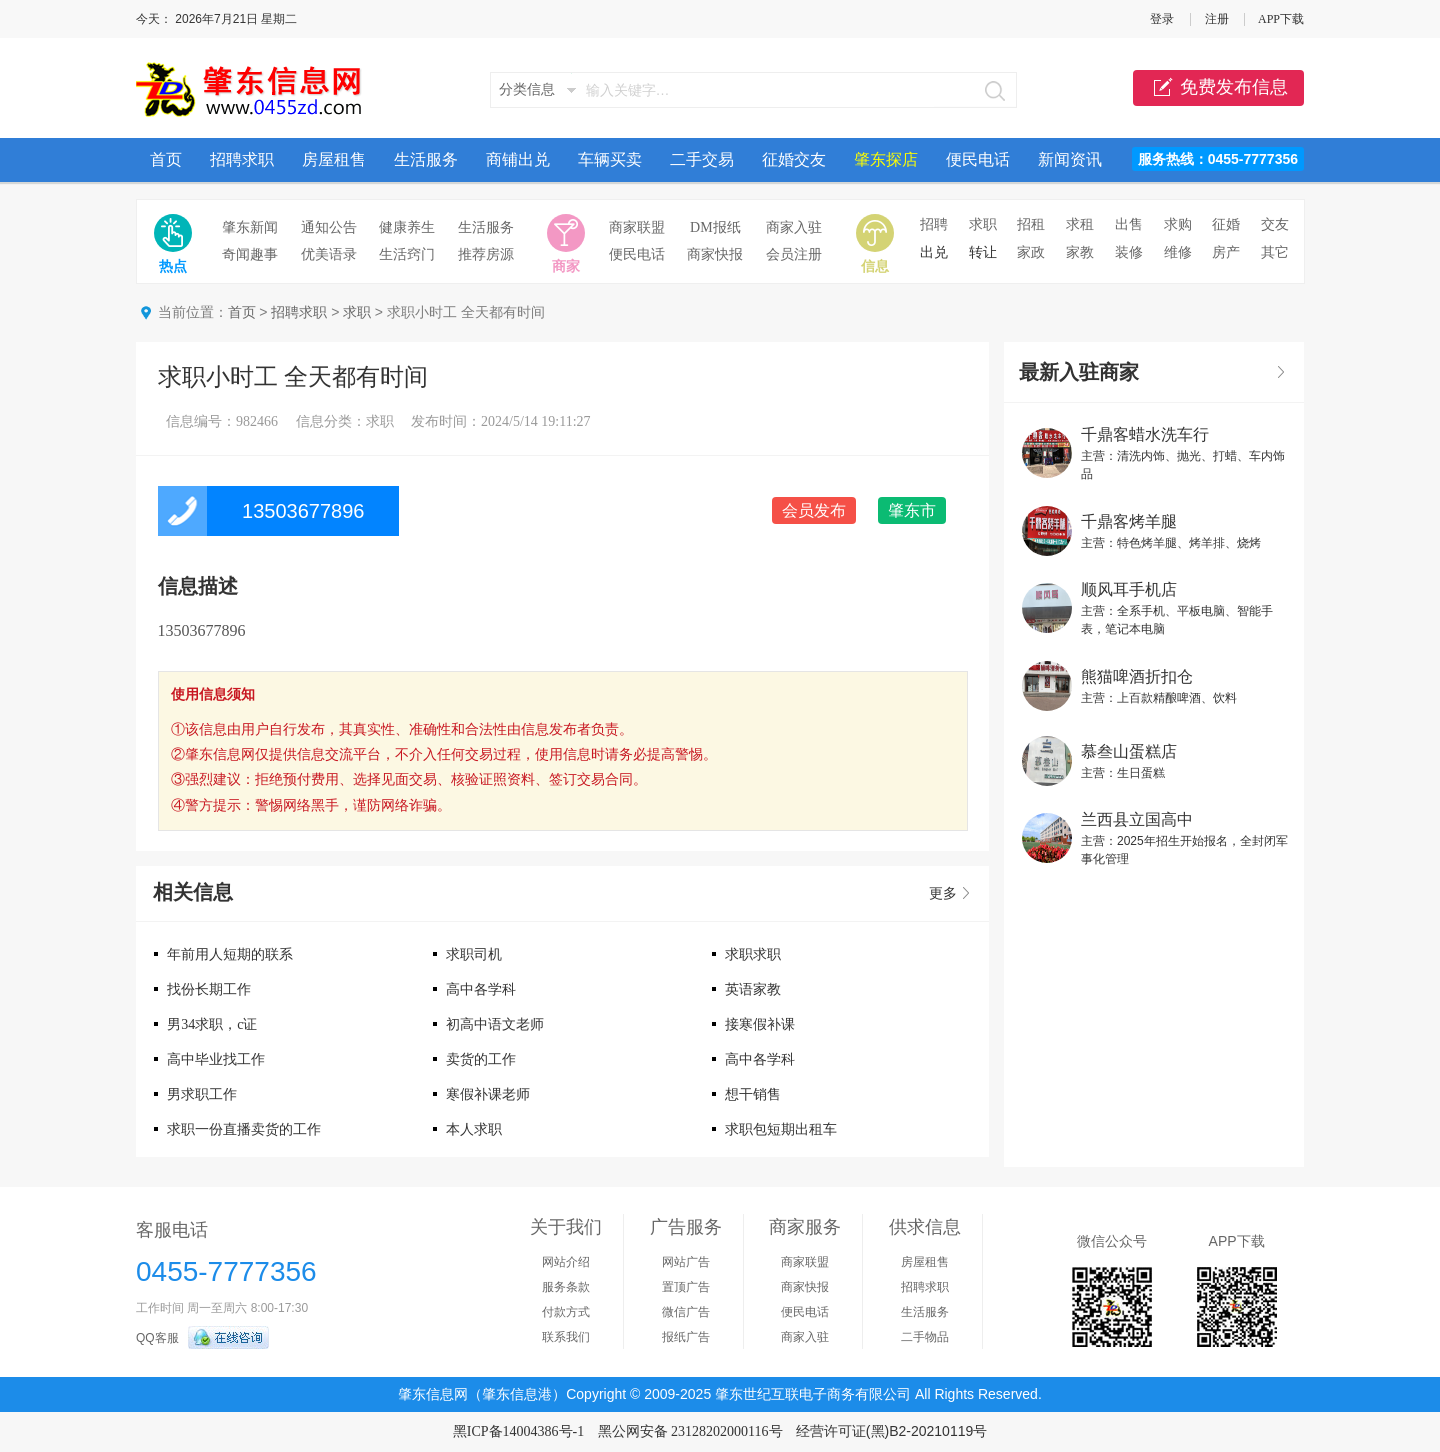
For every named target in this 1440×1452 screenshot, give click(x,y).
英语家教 (753, 989)
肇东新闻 (250, 227)
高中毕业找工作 (216, 1059)
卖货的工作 (481, 1059)
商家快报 (715, 254)
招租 (1031, 224)
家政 (1031, 252)
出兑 (934, 252)
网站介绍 (566, 1262)
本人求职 (474, 1129)
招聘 (934, 224)
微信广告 (686, 1312)
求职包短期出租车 (781, 1129)
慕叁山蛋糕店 (1129, 751)
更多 (943, 893)
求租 (1080, 224)
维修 (1178, 252)
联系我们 (566, 1337)
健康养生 (407, 227)
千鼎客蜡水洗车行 (1145, 434)
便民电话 (978, 159)
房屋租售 (334, 159)
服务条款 (566, 1287)
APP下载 (1281, 19)
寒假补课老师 (488, 1094)
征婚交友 (794, 159)
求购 (1178, 224)
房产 (1226, 252)
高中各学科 (481, 989)
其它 (1275, 252)
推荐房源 (486, 254)
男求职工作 (202, 1094)
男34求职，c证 (212, 1024)
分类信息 (527, 89)
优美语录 (329, 254)
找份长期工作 (209, 989)
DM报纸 (715, 227)
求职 (983, 224)
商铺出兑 (518, 159)
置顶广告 (686, 1287)
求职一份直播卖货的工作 (244, 1129)
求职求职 (753, 954)
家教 (1080, 252)
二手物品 (925, 1337)
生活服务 (426, 159)
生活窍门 (407, 254)
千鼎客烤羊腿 (1129, 521)
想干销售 (753, 1094)
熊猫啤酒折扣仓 (1137, 676)
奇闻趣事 (250, 254)
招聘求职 (242, 159)
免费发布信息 (1218, 88)
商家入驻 (794, 227)
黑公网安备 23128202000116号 (690, 1431)
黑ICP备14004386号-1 (518, 1431)
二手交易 (702, 159)
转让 (983, 252)
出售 (1129, 224)
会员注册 (794, 254)
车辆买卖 (610, 159)
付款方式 (566, 1312)
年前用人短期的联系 (230, 954)
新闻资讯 (1070, 159)
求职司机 (474, 954)
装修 (1129, 252)
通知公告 (329, 227)
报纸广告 (686, 1337)
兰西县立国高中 (1137, 819)
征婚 (1226, 224)
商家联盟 (637, 227)
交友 (1275, 224)
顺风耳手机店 (1129, 589)
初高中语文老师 (495, 1024)
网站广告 (686, 1262)
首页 (166, 159)
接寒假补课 (760, 1024)
